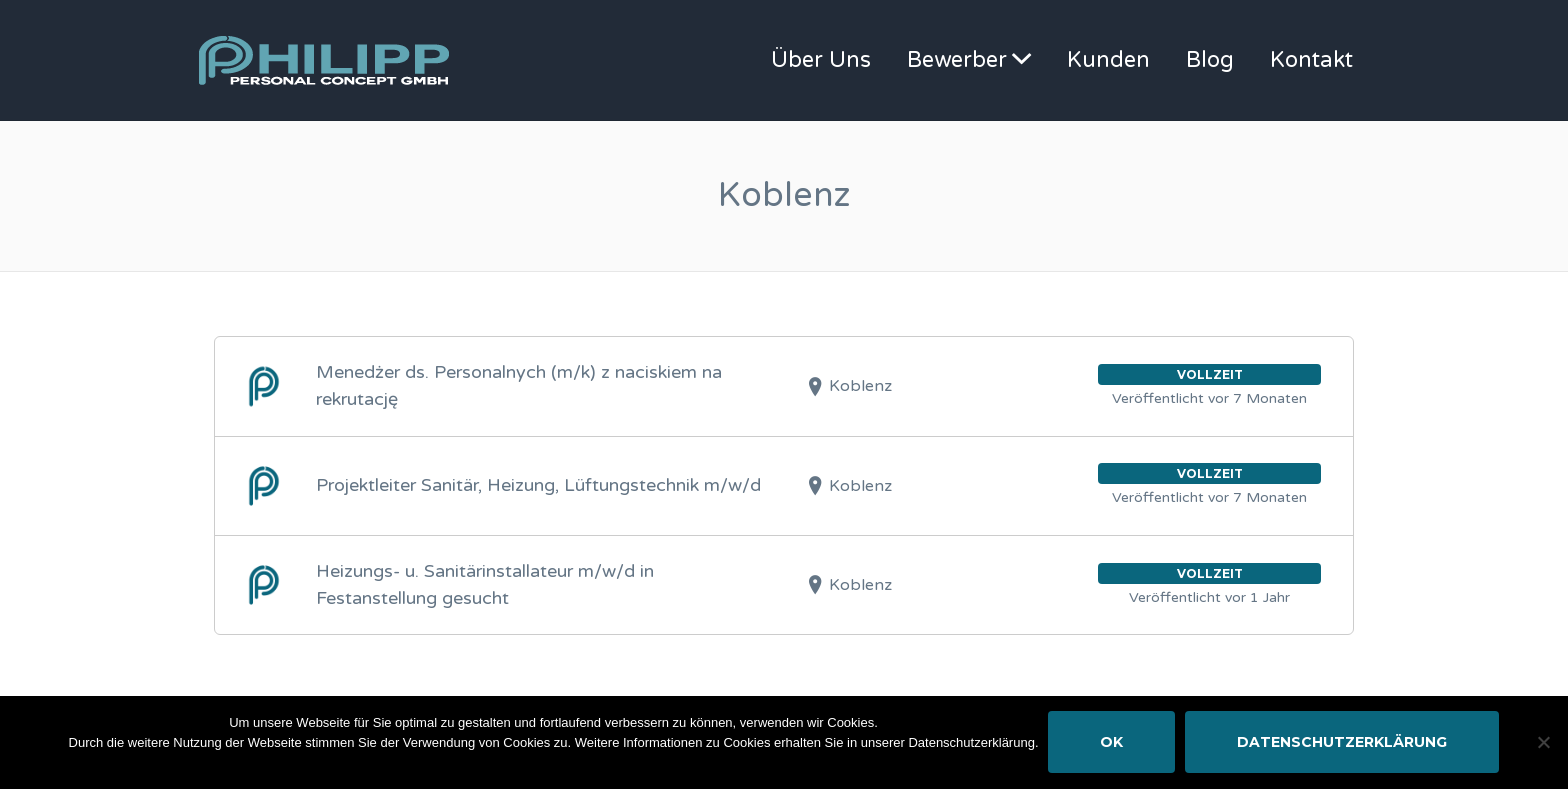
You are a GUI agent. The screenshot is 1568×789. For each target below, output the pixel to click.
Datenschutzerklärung (1342, 743)
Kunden (1108, 60)
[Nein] (1543, 743)
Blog (1210, 60)
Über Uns (821, 60)
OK (1111, 743)
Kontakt (1311, 60)
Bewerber (957, 60)
